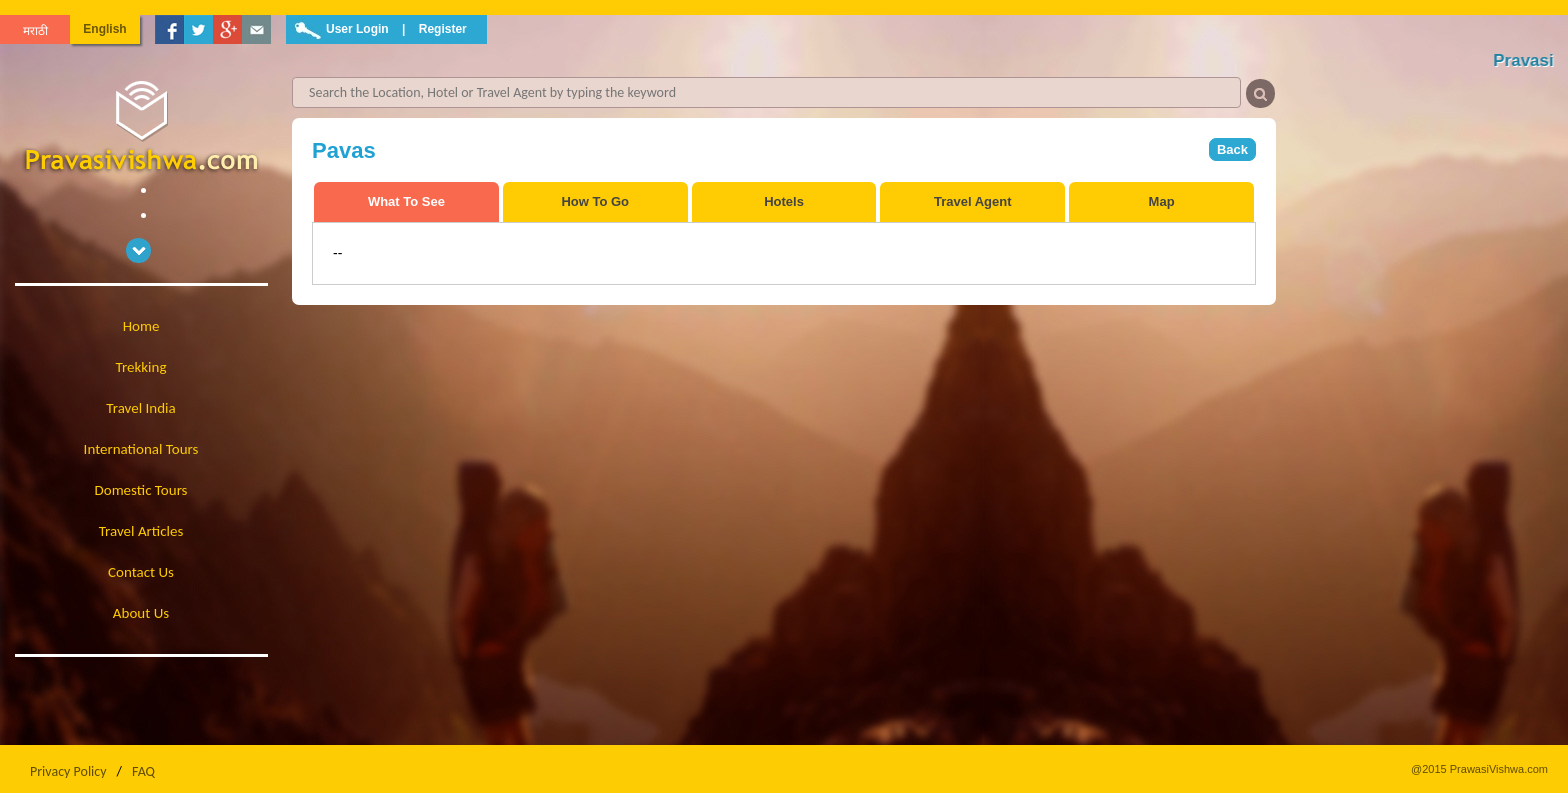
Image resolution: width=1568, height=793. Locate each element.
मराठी (35, 31)
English (104, 29)
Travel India (140, 408)
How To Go (595, 201)
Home (141, 326)
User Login (357, 29)
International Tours (141, 449)
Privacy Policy (68, 771)
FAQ (143, 771)
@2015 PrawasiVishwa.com (1479, 769)
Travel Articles (141, 531)
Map (1162, 201)
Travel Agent (973, 201)
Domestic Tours (141, 490)
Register (443, 29)
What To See (406, 201)
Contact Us (141, 572)
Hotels (784, 201)
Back (1232, 149)
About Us (141, 613)
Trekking (141, 367)
